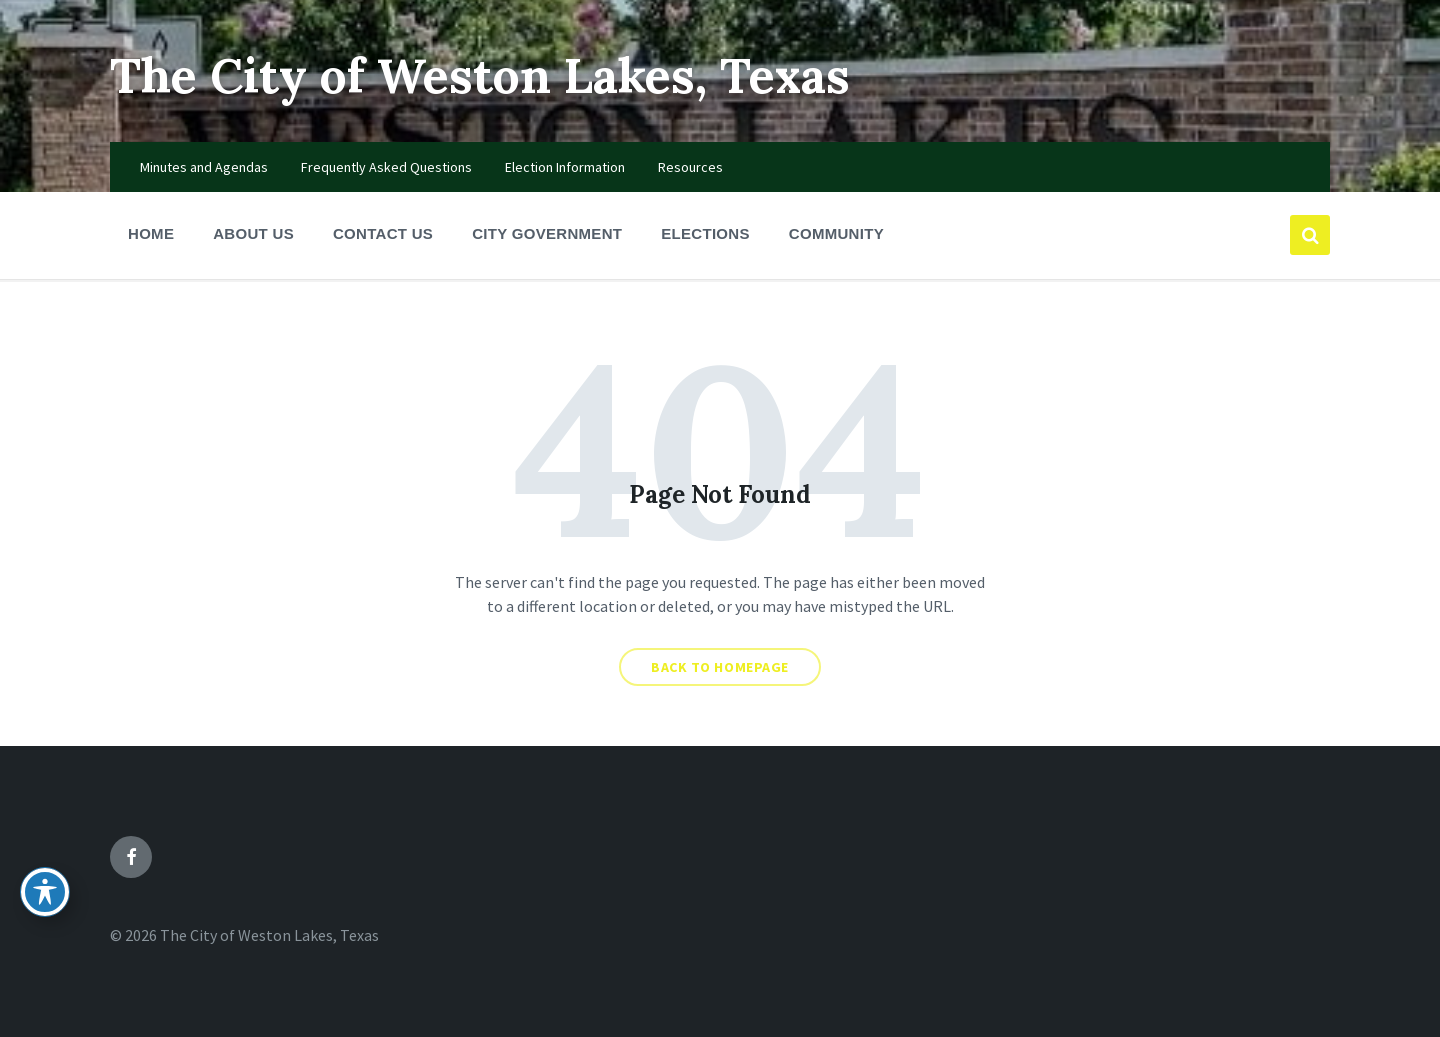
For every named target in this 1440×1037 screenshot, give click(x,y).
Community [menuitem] (836, 233)
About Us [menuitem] (253, 233)
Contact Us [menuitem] (383, 233)
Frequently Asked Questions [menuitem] (386, 167)
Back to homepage (720, 667)
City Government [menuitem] (547, 233)
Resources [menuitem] (690, 167)
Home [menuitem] (151, 233)
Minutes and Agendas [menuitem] (204, 167)
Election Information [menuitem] (565, 167)
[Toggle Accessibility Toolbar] (45, 892)
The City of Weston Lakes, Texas (480, 75)
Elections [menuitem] (705, 233)
